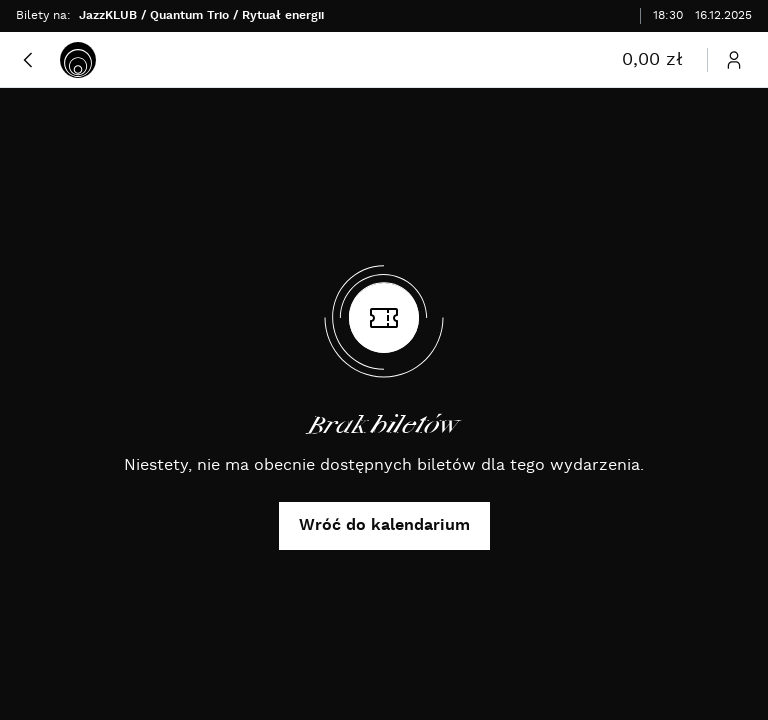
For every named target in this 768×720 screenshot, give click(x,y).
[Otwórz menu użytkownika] (734, 60)
